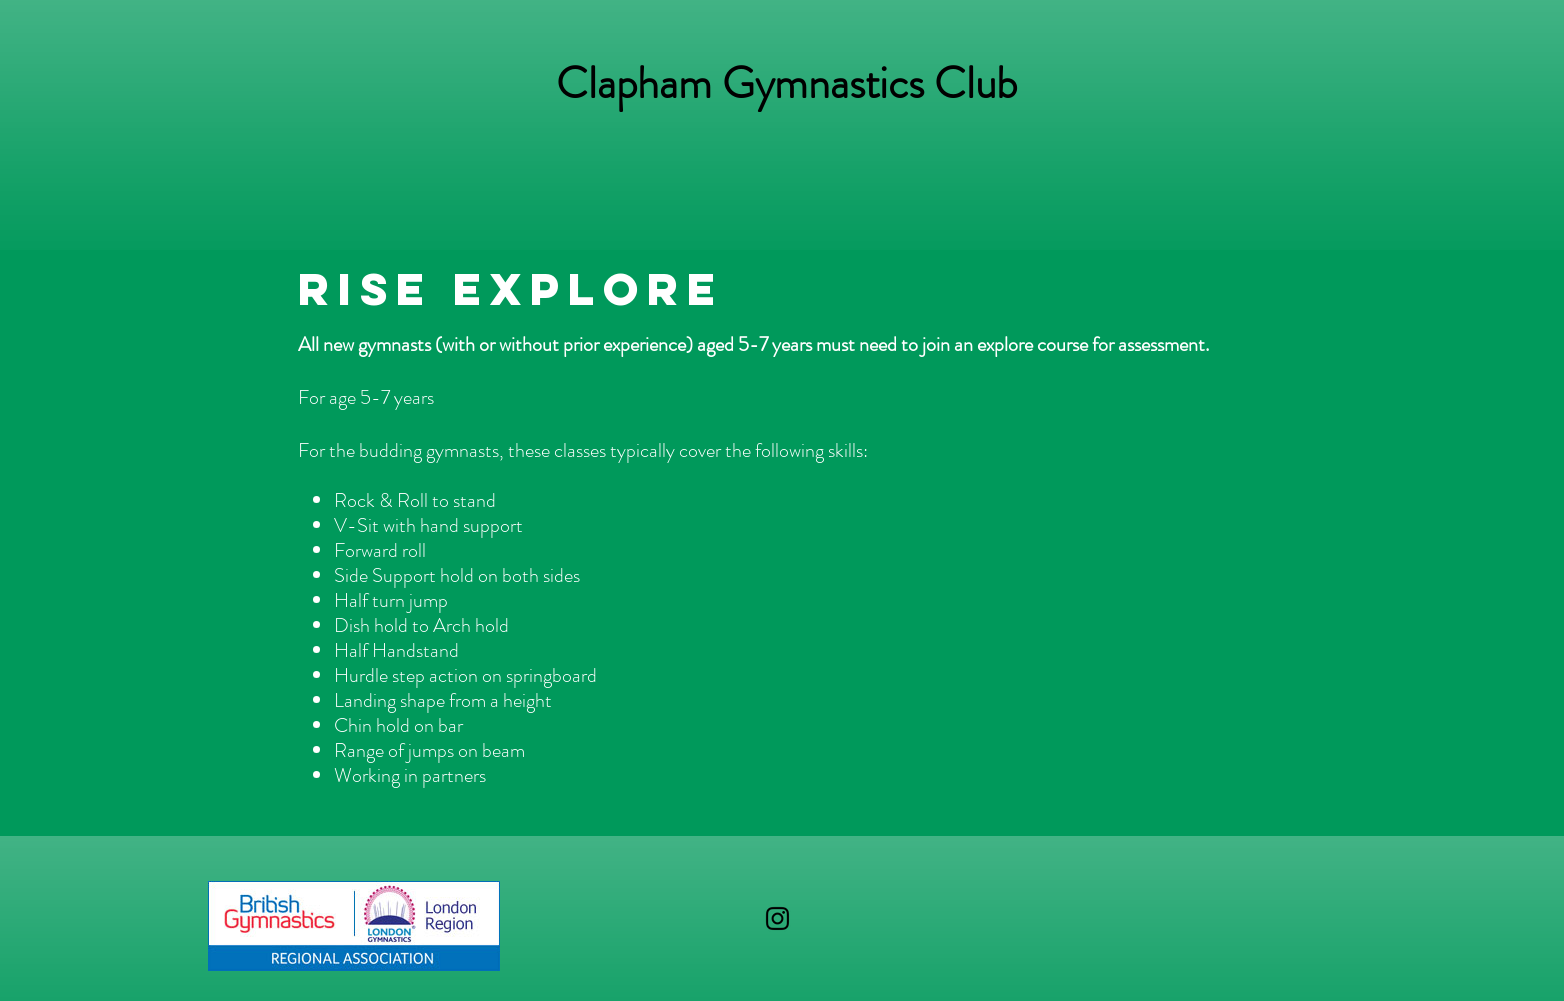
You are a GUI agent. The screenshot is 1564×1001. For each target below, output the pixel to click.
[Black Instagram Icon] (777, 918)
